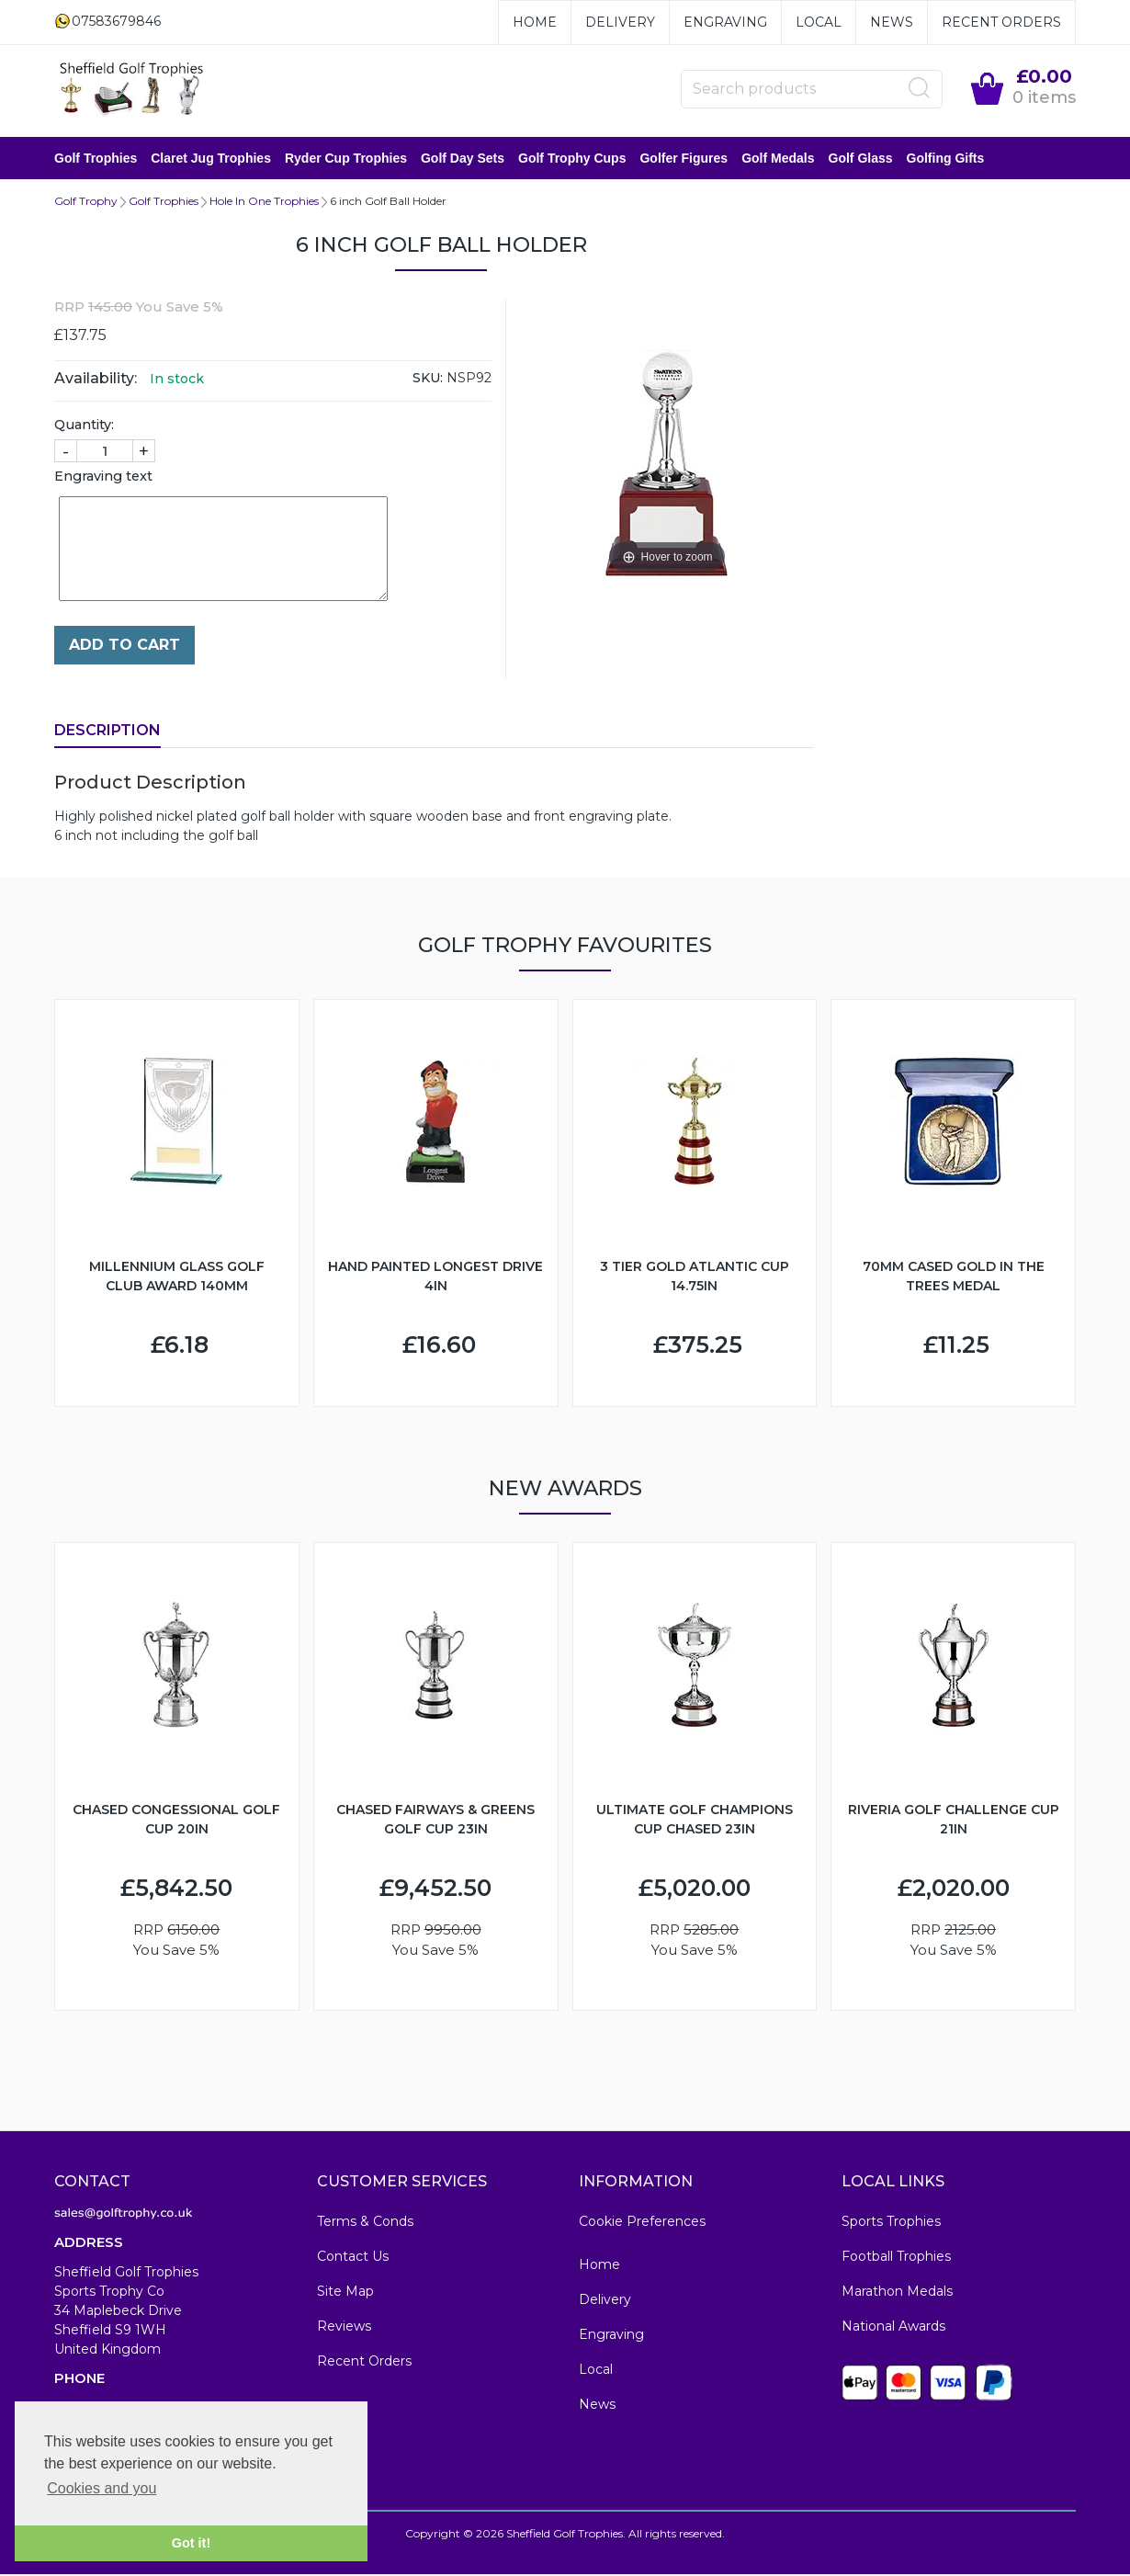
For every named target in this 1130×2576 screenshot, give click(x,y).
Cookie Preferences (642, 2223)
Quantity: (84, 426)
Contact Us (353, 2258)
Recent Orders (1001, 22)
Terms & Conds (365, 2223)
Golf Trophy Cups (572, 159)
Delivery (620, 22)
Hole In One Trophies (264, 203)
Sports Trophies (891, 2223)
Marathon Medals (897, 2293)
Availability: (95, 380)
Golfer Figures (683, 159)
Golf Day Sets (462, 159)
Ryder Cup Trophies (346, 159)
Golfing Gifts (946, 159)
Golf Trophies (95, 159)
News (891, 22)
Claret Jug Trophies (211, 159)
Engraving (725, 22)
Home (535, 22)
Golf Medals (777, 159)
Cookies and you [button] (101, 2488)
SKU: (427, 379)
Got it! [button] (191, 2543)
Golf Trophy (86, 203)
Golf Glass (861, 159)
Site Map (345, 2293)
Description (107, 732)
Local (819, 22)
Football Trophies (896, 2258)
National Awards (893, 2328)
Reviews (344, 2328)
